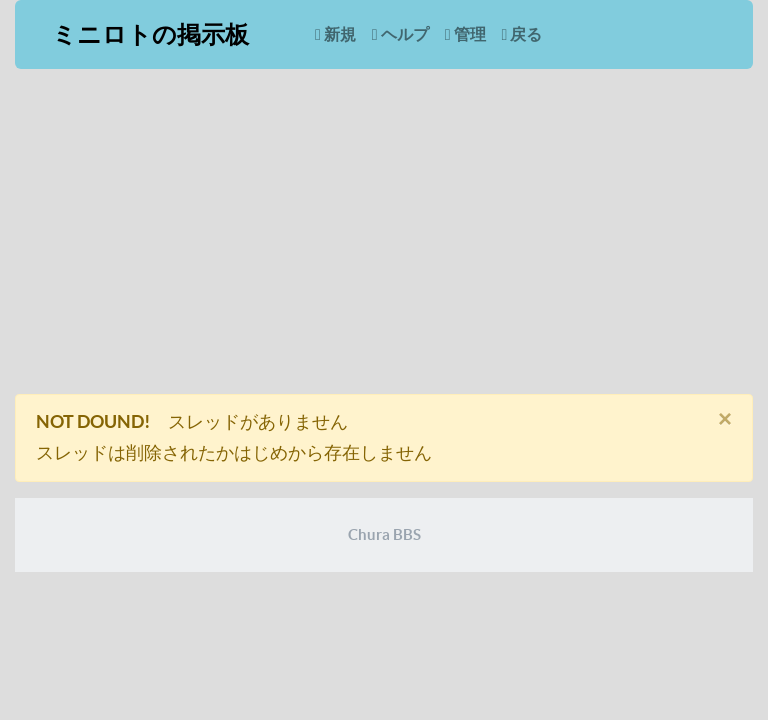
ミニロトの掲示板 (150, 34)
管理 (465, 34)
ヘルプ (400, 34)
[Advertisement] (384, 239)
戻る (522, 34)
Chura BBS (384, 534)
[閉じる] (725, 419)
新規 (335, 34)
